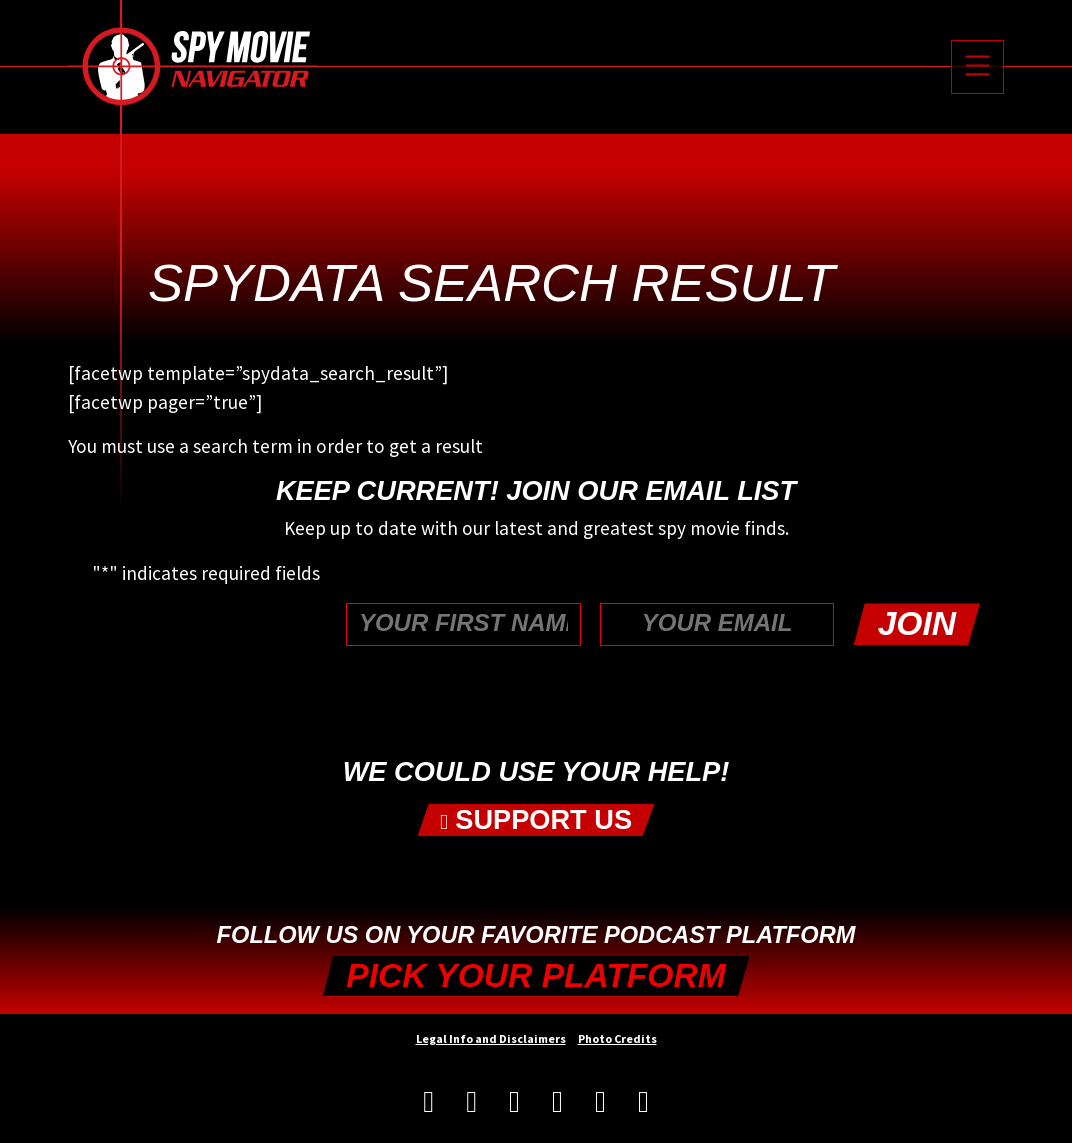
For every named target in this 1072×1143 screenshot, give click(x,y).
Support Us (536, 819)
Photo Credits (617, 1038)
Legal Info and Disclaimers (491, 1038)
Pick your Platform (535, 975)
